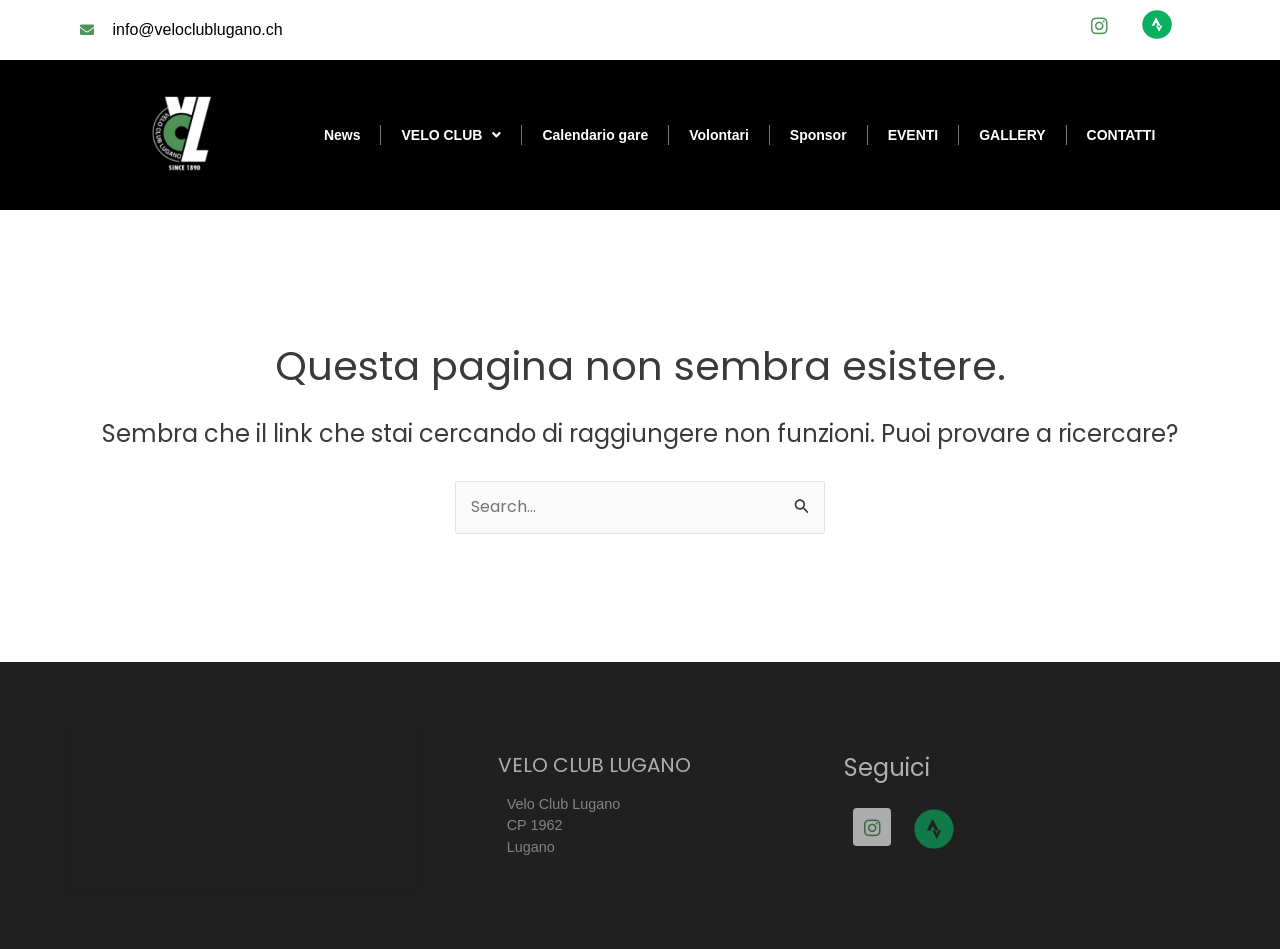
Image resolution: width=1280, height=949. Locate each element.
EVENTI (913, 135)
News (342, 135)
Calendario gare (595, 135)
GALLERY (1012, 135)
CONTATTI (1121, 135)
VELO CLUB (451, 135)
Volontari (719, 135)
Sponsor (818, 135)
